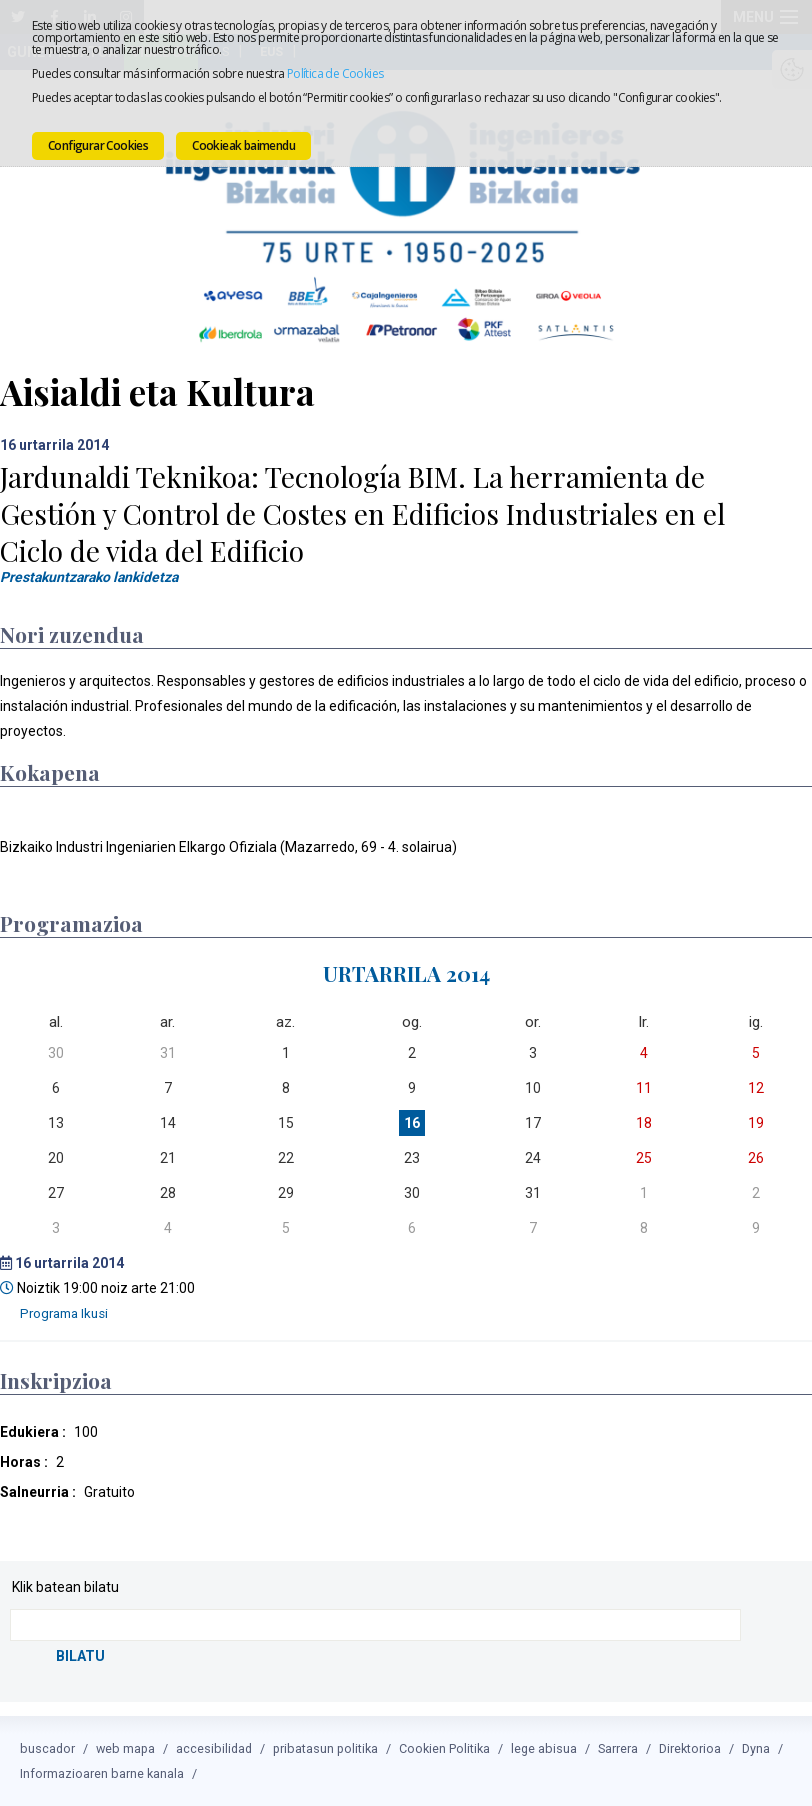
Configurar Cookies (98, 145)
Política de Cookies (335, 73)
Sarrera (618, 1748)
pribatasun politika (325, 1748)
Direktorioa (690, 1748)
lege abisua (544, 1748)
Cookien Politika (444, 1748)
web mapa (125, 1748)
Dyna (756, 1748)
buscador (47, 1748)
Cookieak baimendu (243, 145)
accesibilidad (214, 1748)
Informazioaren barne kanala (102, 1773)
